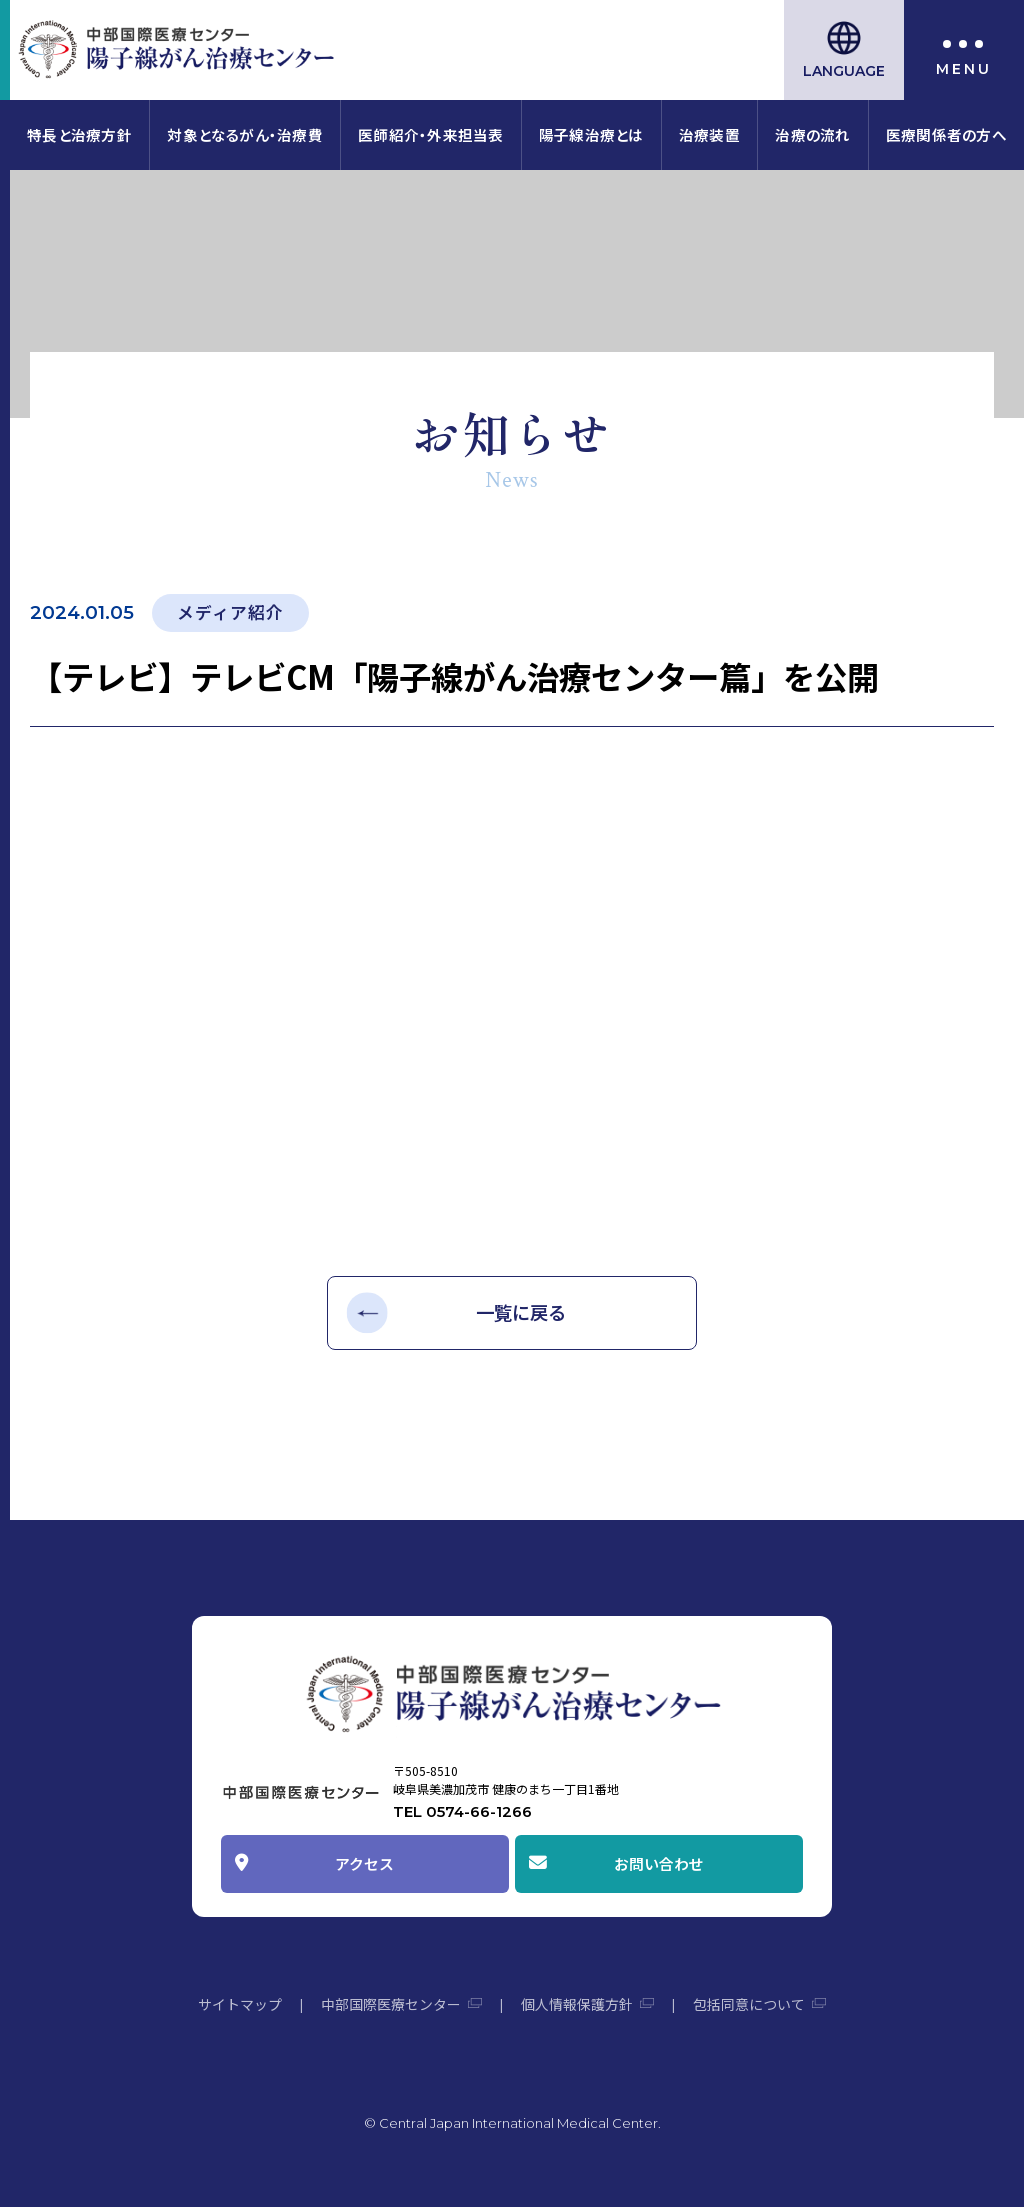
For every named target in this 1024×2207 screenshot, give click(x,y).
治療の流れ (812, 134)
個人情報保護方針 (577, 2004)
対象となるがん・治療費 (244, 134)
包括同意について (749, 2004)
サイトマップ (240, 2004)
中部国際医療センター (391, 2004)
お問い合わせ (659, 1863)
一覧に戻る (521, 1312)
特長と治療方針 (79, 134)
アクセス (364, 1863)
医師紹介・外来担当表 (430, 134)
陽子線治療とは (591, 134)
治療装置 (709, 134)
